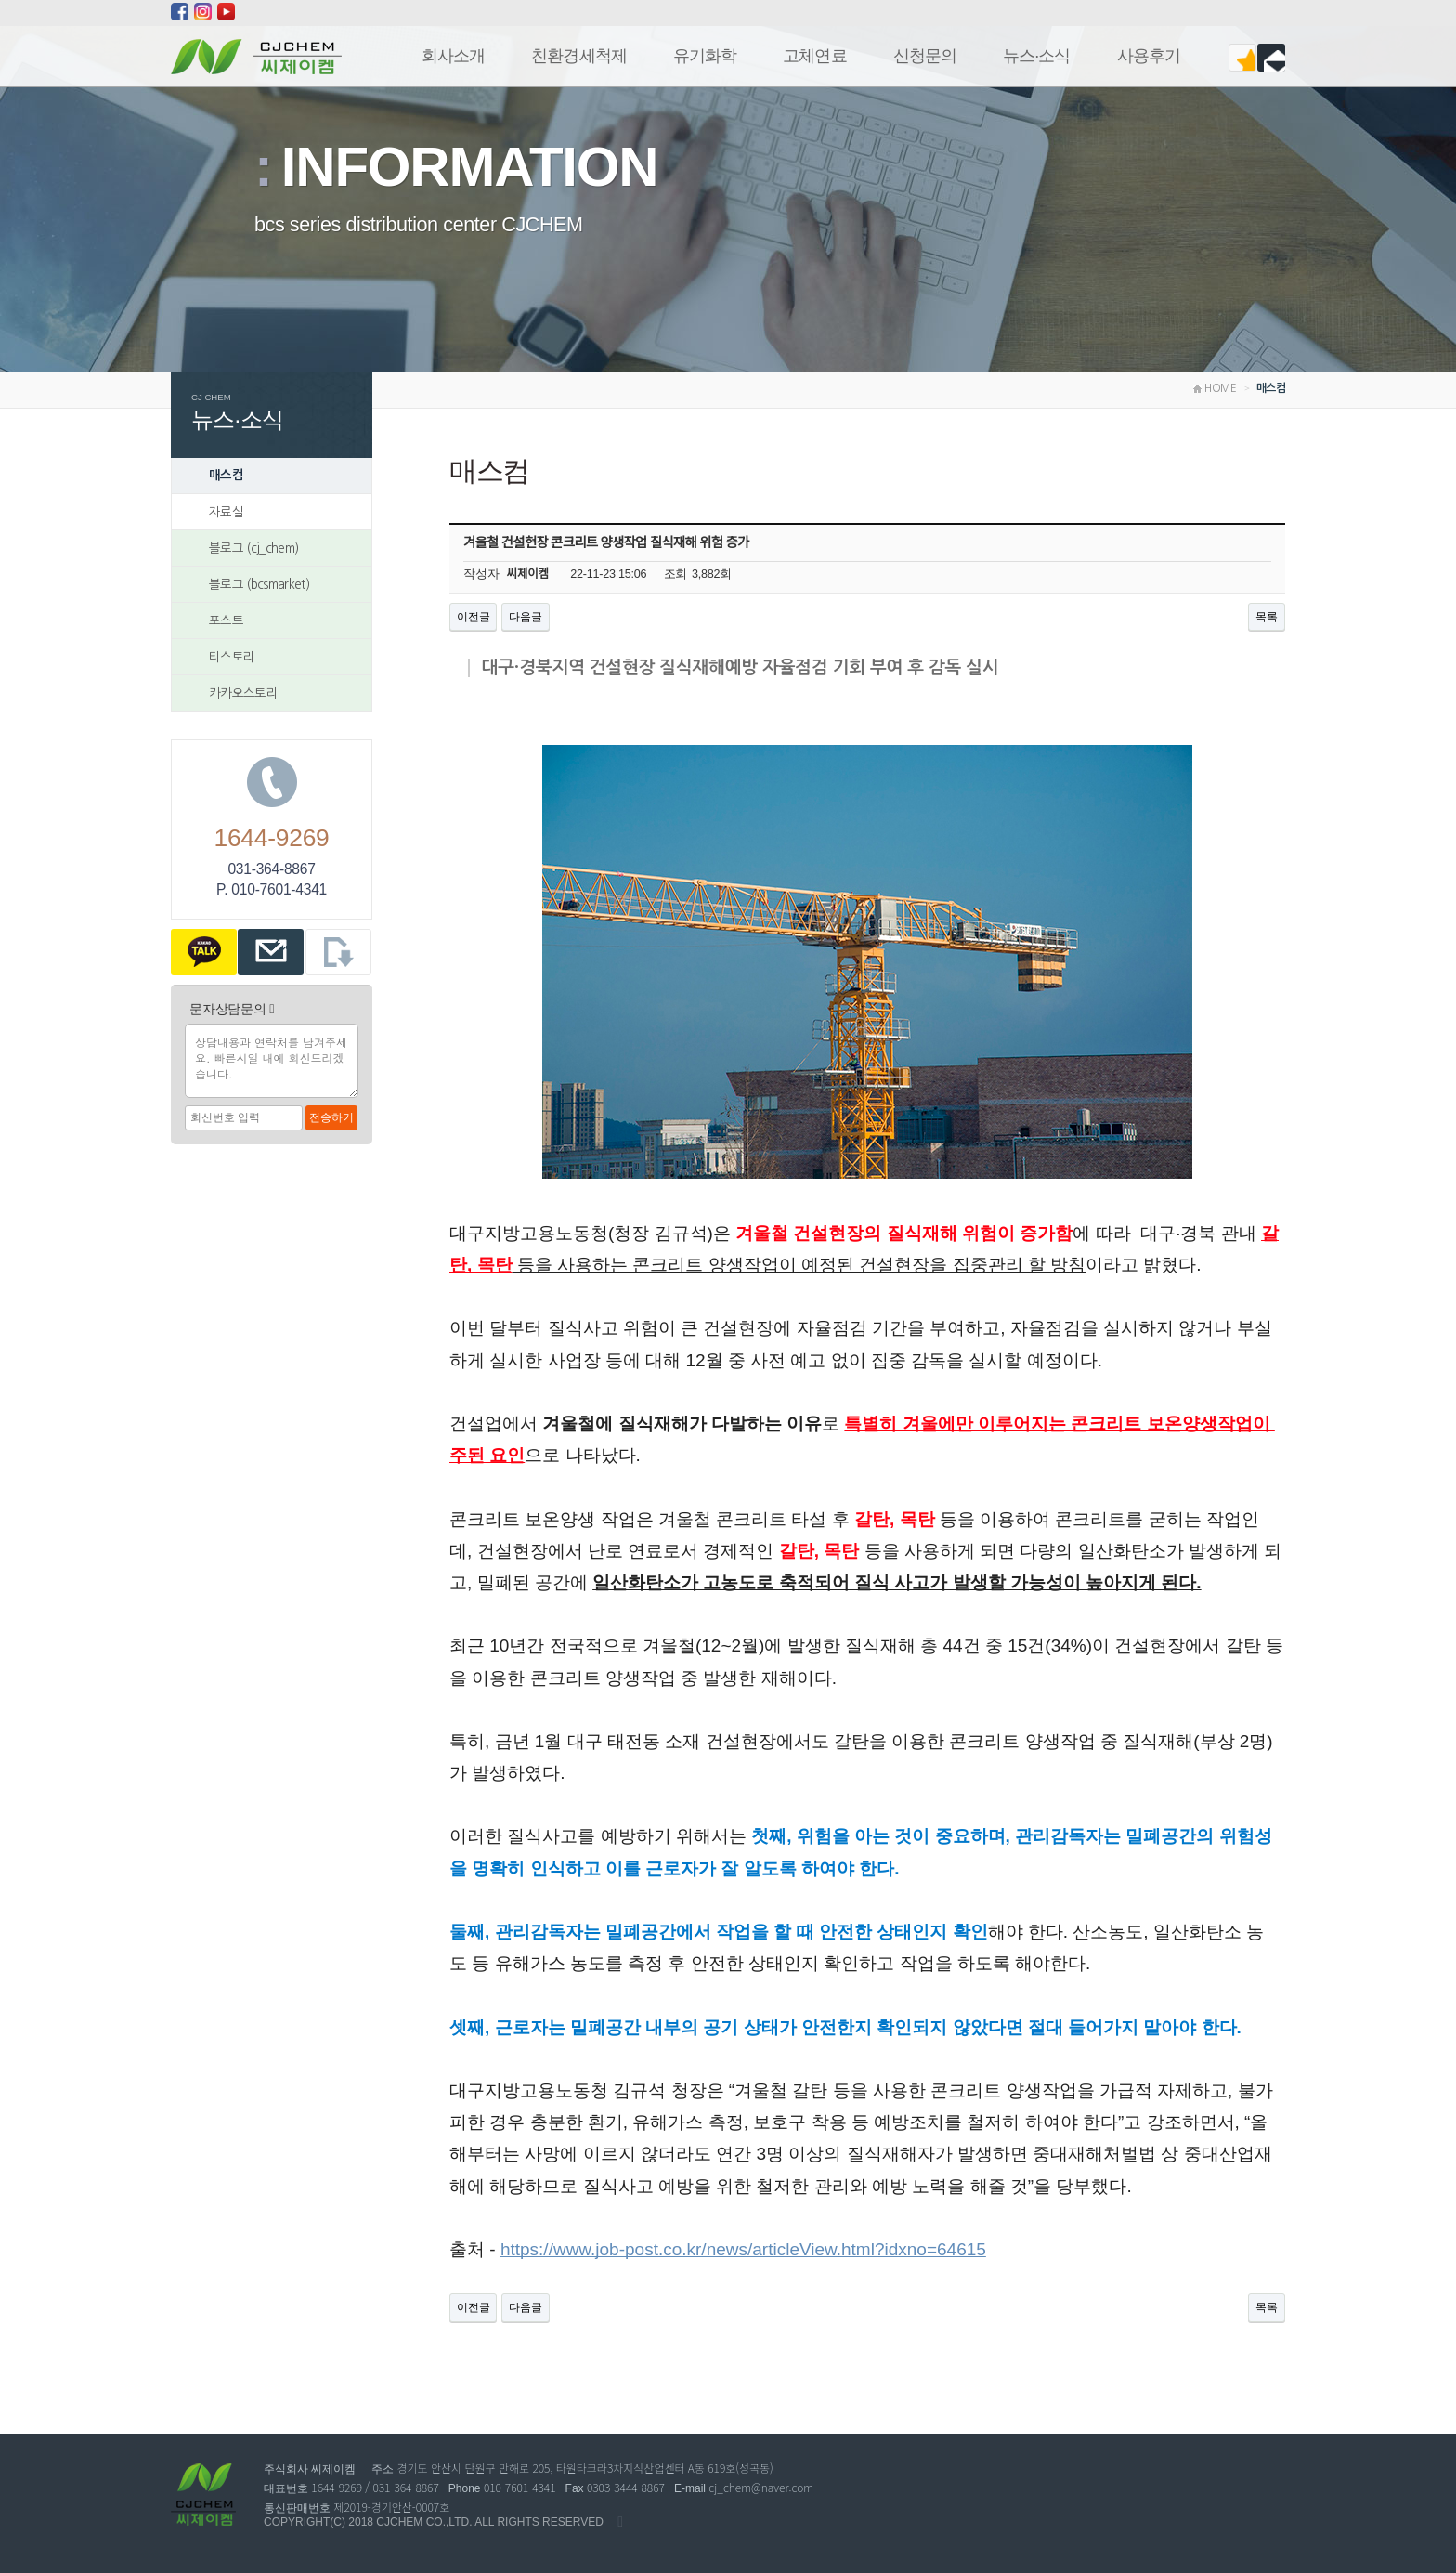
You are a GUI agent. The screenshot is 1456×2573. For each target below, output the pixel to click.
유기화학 (704, 55)
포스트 (226, 620)
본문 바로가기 (0, 0)
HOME (1215, 388)
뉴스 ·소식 (1037, 55)
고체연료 (814, 55)
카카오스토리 (243, 692)
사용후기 (1148, 55)
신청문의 (924, 55)
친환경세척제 (579, 55)
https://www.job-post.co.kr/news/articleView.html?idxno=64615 (743, 2249)
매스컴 (226, 475)
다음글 (525, 616)
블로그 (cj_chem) (253, 548)
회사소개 (453, 55)
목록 (1266, 616)
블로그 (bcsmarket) (259, 584)
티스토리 (231, 656)
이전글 (473, 616)
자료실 (226, 511)
